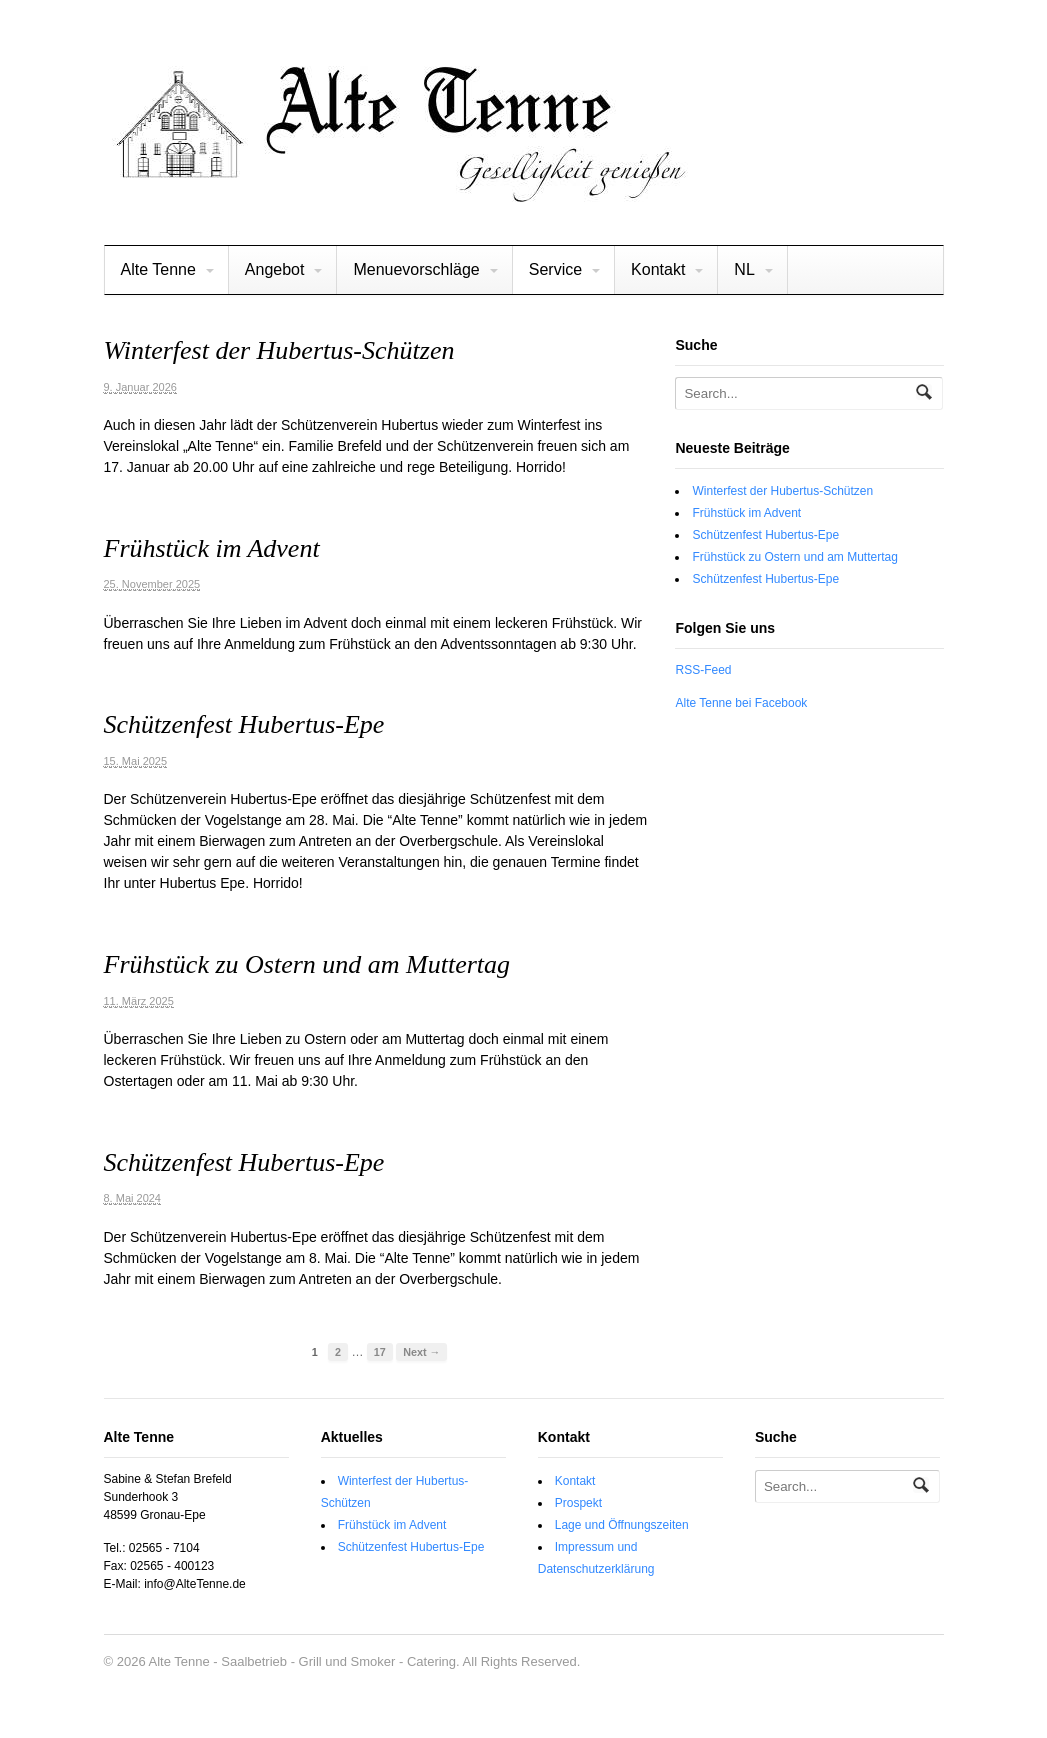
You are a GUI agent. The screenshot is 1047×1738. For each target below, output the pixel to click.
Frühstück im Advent (212, 548)
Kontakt (658, 269)
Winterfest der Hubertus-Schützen (279, 350)
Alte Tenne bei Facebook (741, 703)
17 (380, 1352)
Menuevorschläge (416, 269)
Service (555, 269)
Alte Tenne (158, 269)
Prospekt (578, 1503)
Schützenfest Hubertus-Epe (244, 724)
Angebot (275, 269)
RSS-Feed (703, 670)
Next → (421, 1352)
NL (744, 269)
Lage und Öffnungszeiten (622, 1525)
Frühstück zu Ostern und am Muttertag (307, 964)
